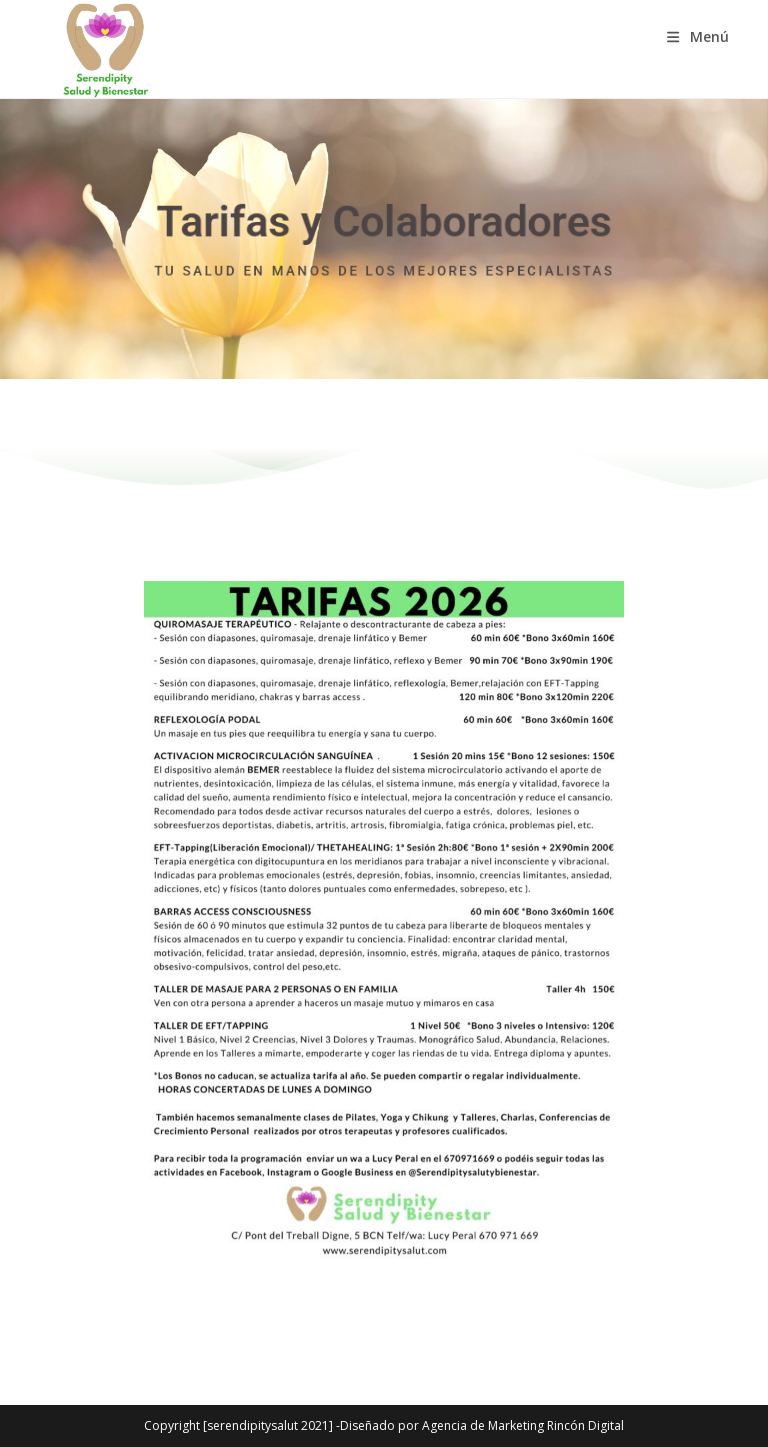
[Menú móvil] (698, 36)
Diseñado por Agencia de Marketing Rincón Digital (482, 1425)
